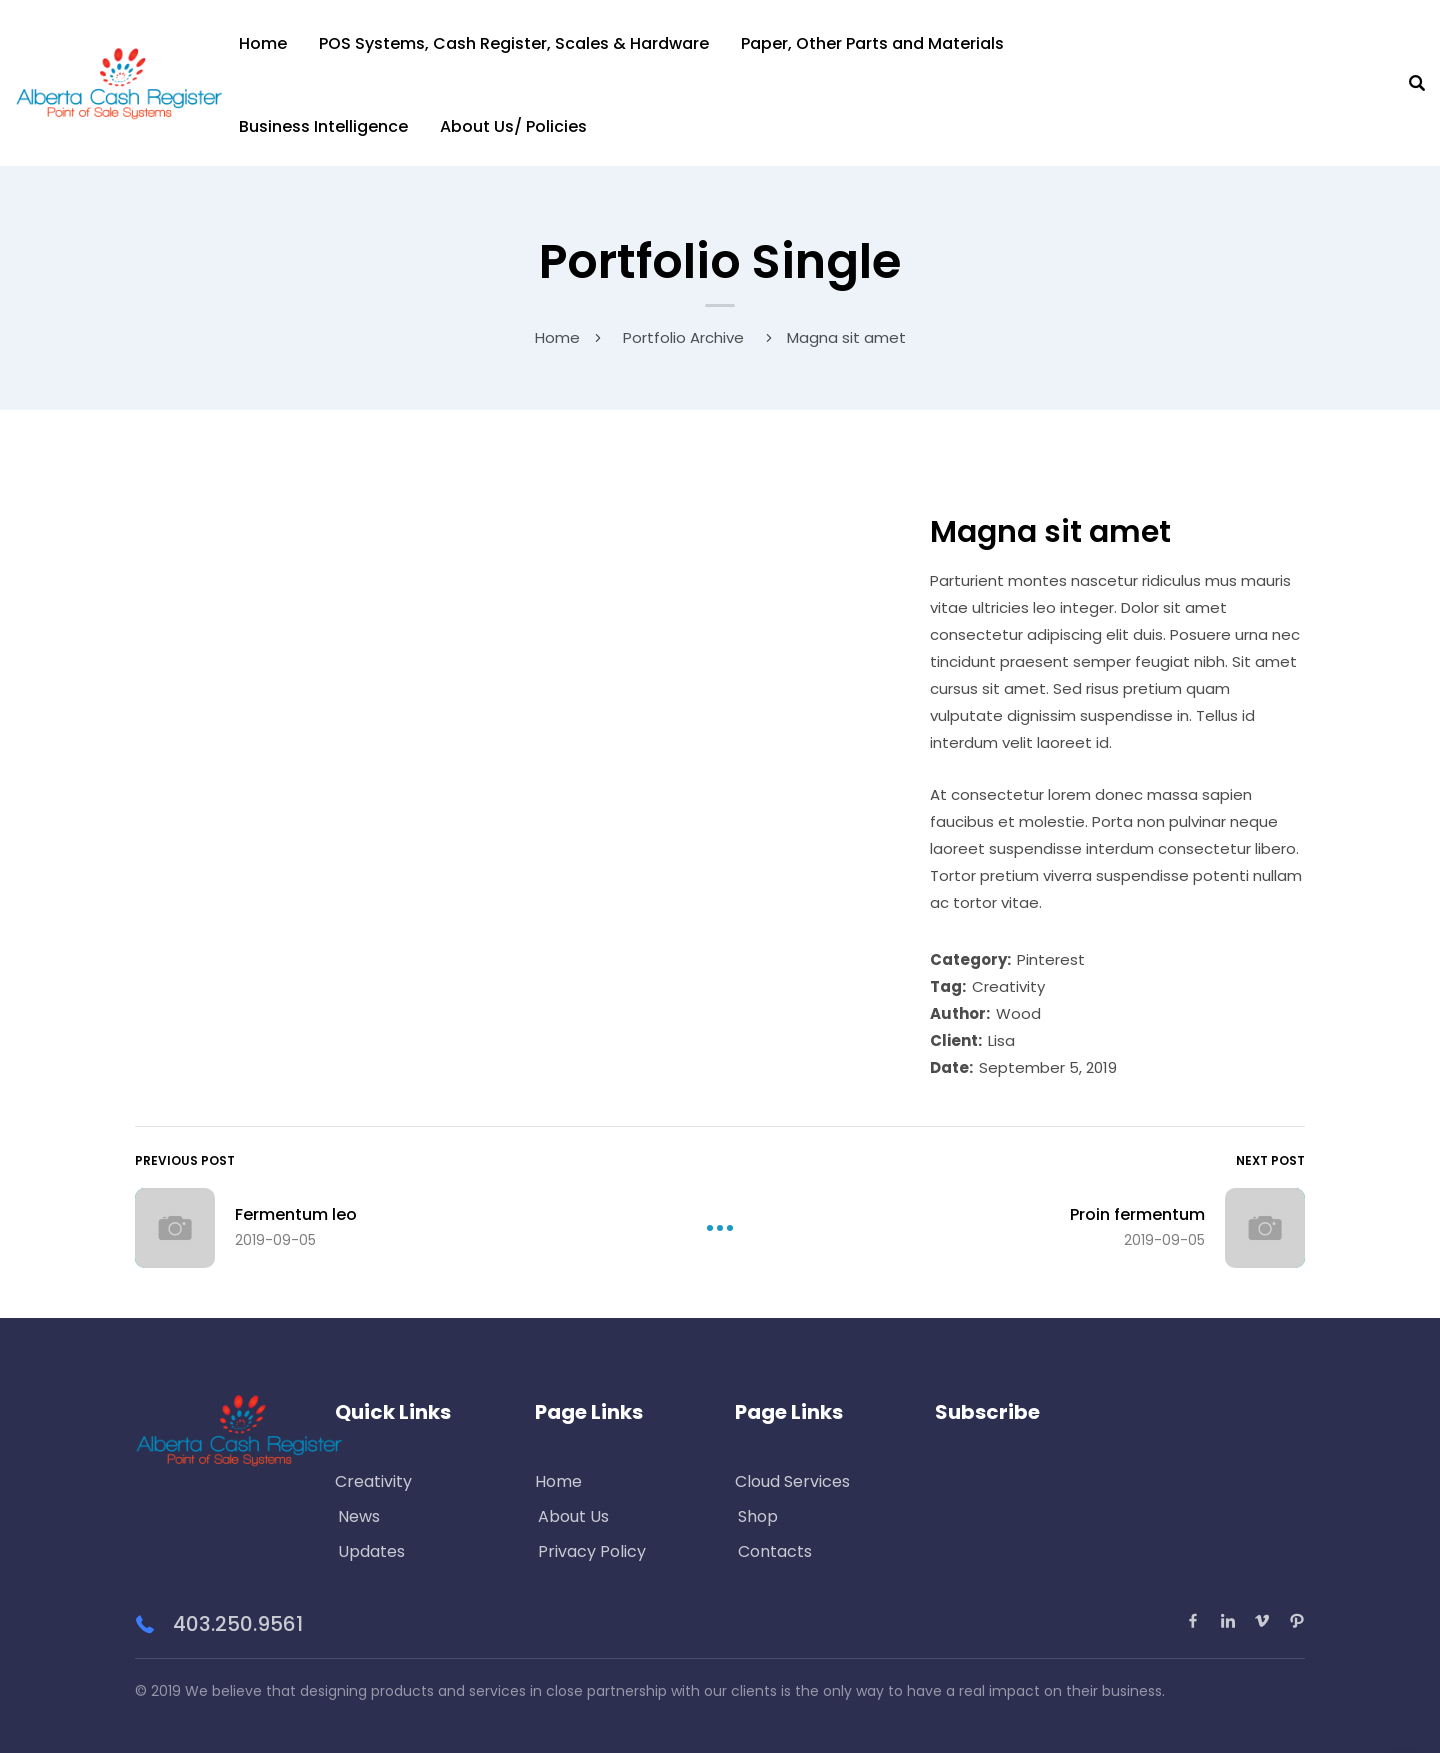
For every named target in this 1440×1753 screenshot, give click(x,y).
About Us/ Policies (513, 126)
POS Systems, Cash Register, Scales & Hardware (514, 43)
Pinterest (1051, 959)
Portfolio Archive (683, 337)
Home (263, 43)
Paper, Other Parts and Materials (872, 43)
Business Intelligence (323, 126)
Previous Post (185, 1160)
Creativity (1008, 986)
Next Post (1270, 1160)
